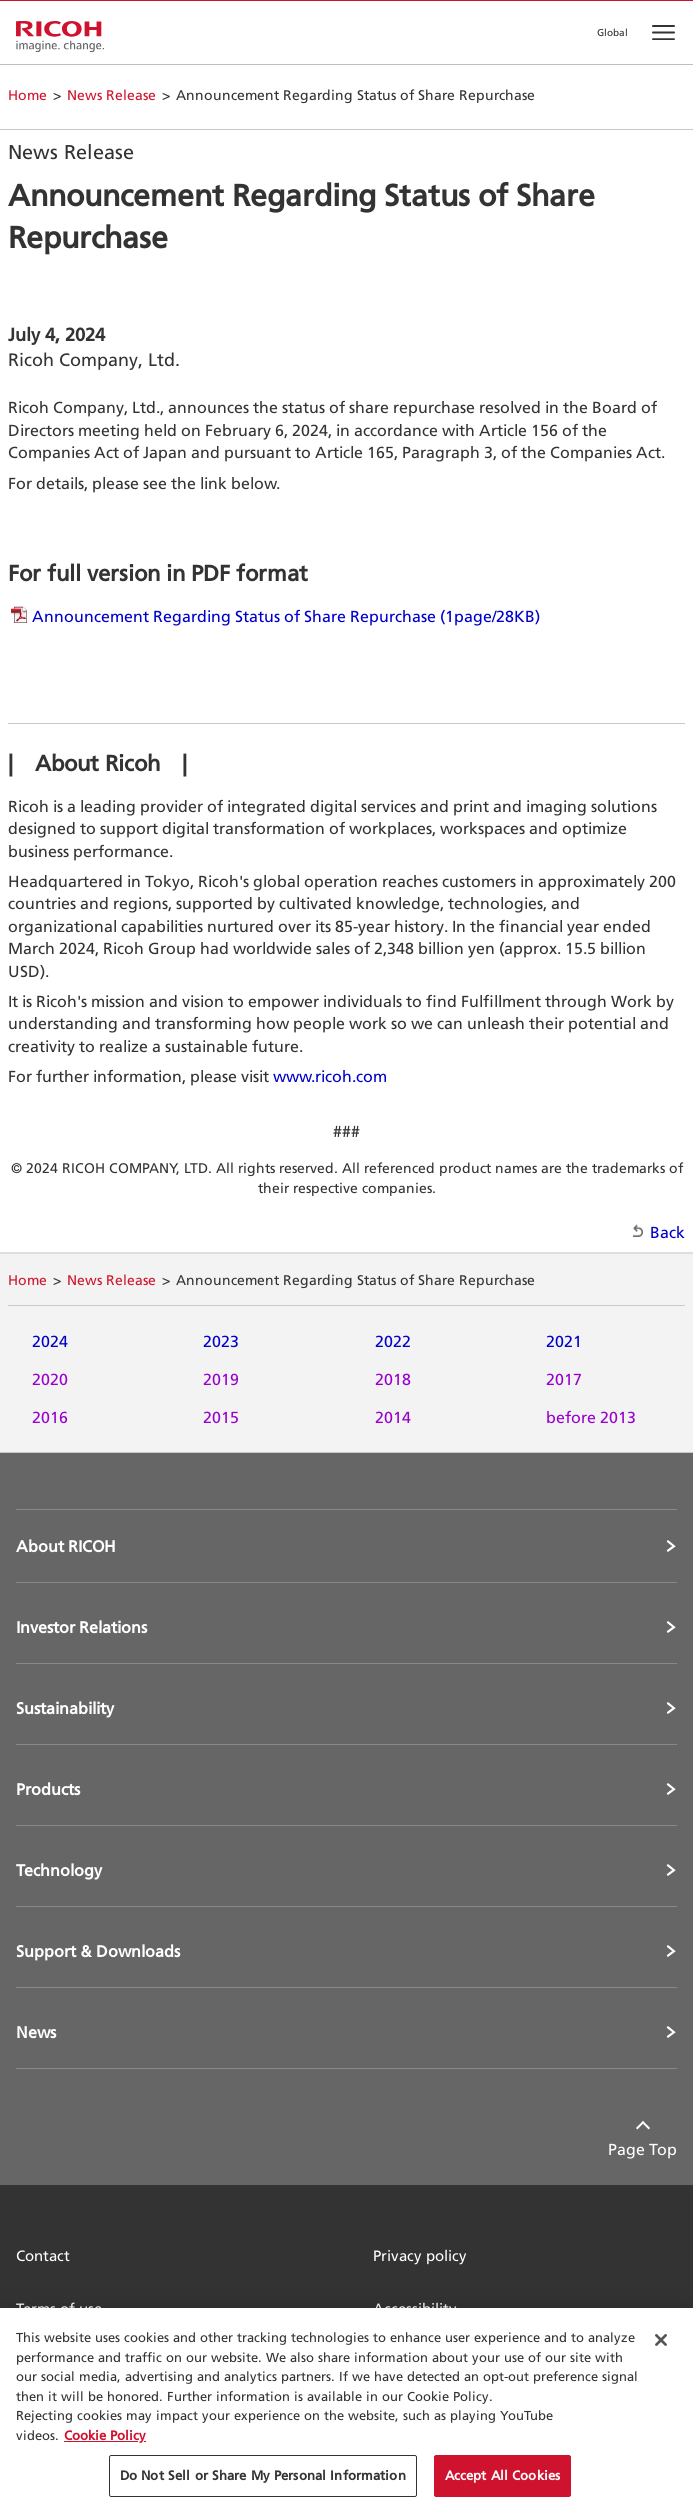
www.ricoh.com (330, 1076)
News (36, 2032)
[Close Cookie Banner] (661, 2340)
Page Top (642, 2149)
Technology (59, 1870)
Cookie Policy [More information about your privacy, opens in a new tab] (105, 2435)
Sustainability (65, 1708)
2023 (221, 1341)
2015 (221, 1417)
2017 (564, 1379)
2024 (50, 1341)
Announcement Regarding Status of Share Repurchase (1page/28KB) (286, 616)
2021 (564, 1341)
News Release (111, 94)
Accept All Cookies (502, 2475)
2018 (393, 1379)
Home (27, 94)
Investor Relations (81, 1627)
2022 (393, 1341)
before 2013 (591, 1417)
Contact (43, 2255)
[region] (346, 2410)
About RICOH (66, 1546)
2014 (393, 1417)
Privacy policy (420, 2255)
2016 (50, 1417)
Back (667, 1232)
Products (48, 1789)
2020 (50, 1379)
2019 (221, 1379)
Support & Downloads (98, 1951)
